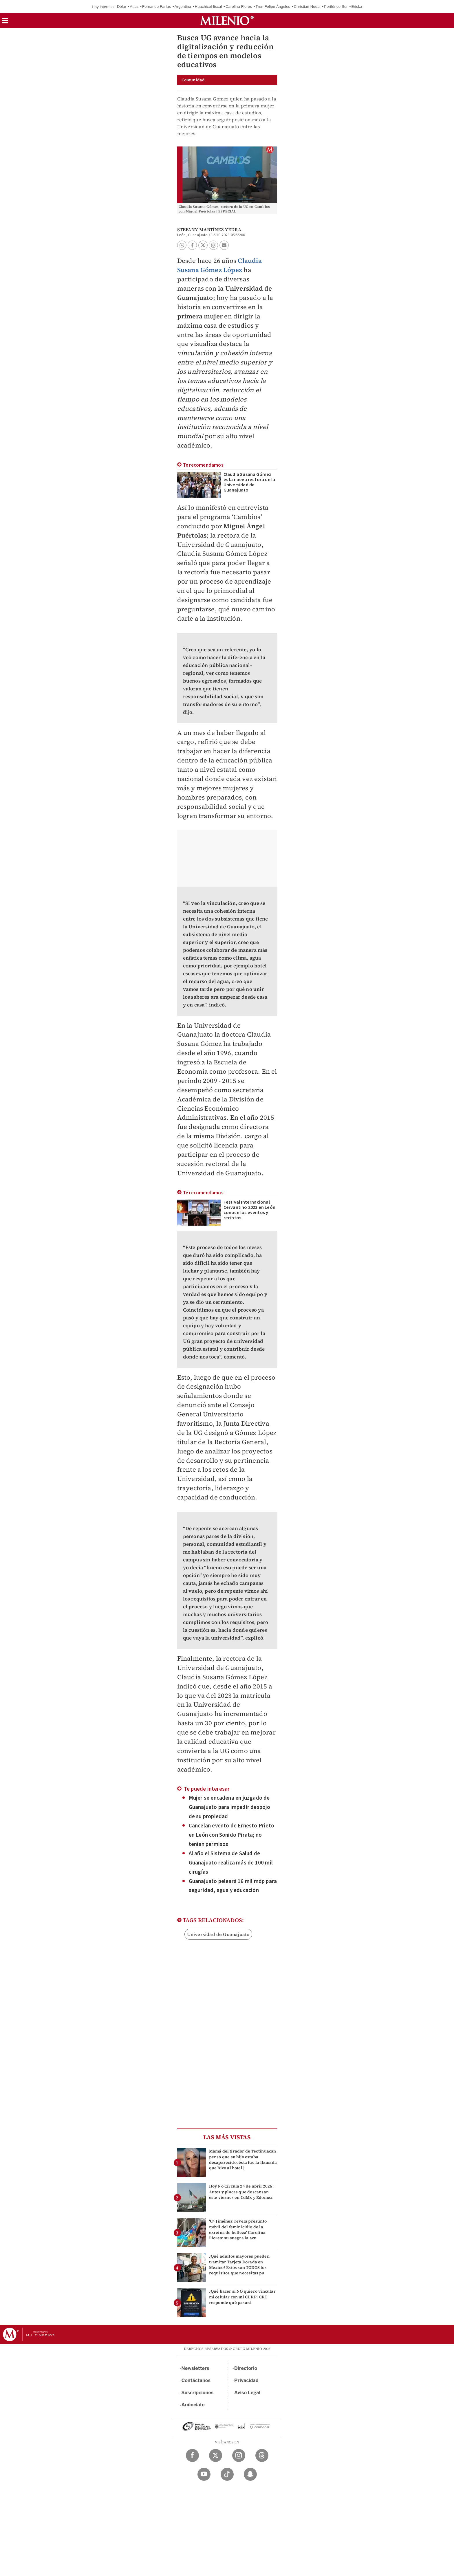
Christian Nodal (307, 6)
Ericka (356, 6)
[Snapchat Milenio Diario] (250, 2474)
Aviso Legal (247, 2392)
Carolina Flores (239, 6)
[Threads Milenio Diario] (261, 2455)
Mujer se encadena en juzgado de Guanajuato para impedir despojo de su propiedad (229, 1807)
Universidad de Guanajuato (218, 1934)
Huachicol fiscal (208, 6)
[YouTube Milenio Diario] (203, 2474)
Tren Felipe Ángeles (273, 6)
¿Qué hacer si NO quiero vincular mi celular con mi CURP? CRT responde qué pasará (242, 2296)
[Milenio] (227, 20)
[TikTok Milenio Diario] (227, 2474)
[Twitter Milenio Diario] (215, 2455)
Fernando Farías (156, 6)
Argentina (183, 6)
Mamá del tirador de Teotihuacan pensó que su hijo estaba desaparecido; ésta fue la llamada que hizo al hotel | (243, 2159)
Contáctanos (196, 2380)
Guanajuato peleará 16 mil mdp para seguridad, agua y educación (233, 1886)
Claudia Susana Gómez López (219, 265)
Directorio (245, 2368)
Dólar (121, 6)
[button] (4, 22)
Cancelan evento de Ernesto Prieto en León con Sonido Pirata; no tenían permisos (231, 1835)
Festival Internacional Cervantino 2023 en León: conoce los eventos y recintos (250, 1210)
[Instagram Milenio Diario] (238, 2455)
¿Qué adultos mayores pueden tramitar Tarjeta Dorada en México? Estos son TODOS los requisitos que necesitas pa (239, 2264)
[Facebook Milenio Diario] (192, 2455)
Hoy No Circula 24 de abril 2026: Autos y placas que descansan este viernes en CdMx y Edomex (241, 2191)
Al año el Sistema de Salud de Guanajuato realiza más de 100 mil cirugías (231, 1863)
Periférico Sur (336, 6)
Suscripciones (198, 2392)
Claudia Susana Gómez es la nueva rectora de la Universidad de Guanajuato (249, 482)
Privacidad (246, 2380)
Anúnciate (193, 2405)
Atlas (134, 6)
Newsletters (195, 2368)
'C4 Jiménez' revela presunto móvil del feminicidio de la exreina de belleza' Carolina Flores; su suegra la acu (238, 2229)
